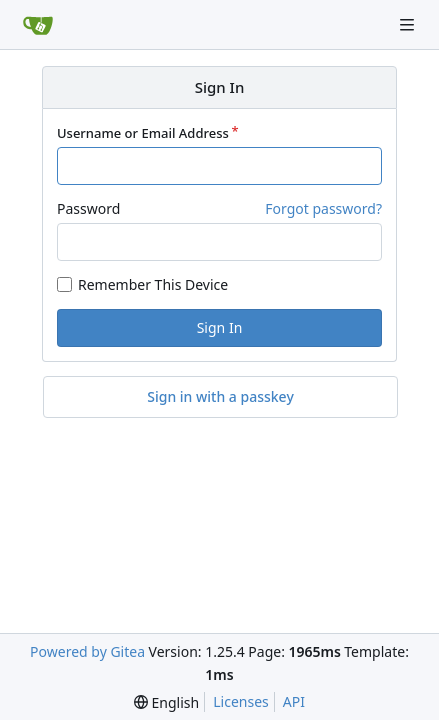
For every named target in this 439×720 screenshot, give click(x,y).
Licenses (241, 701)
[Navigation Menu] (409, 24)
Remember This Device (153, 284)
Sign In (220, 327)
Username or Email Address (143, 133)
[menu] (166, 702)
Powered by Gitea (87, 651)
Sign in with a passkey (220, 397)
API (294, 701)
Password (88, 208)
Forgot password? (323, 208)
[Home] (38, 25)
